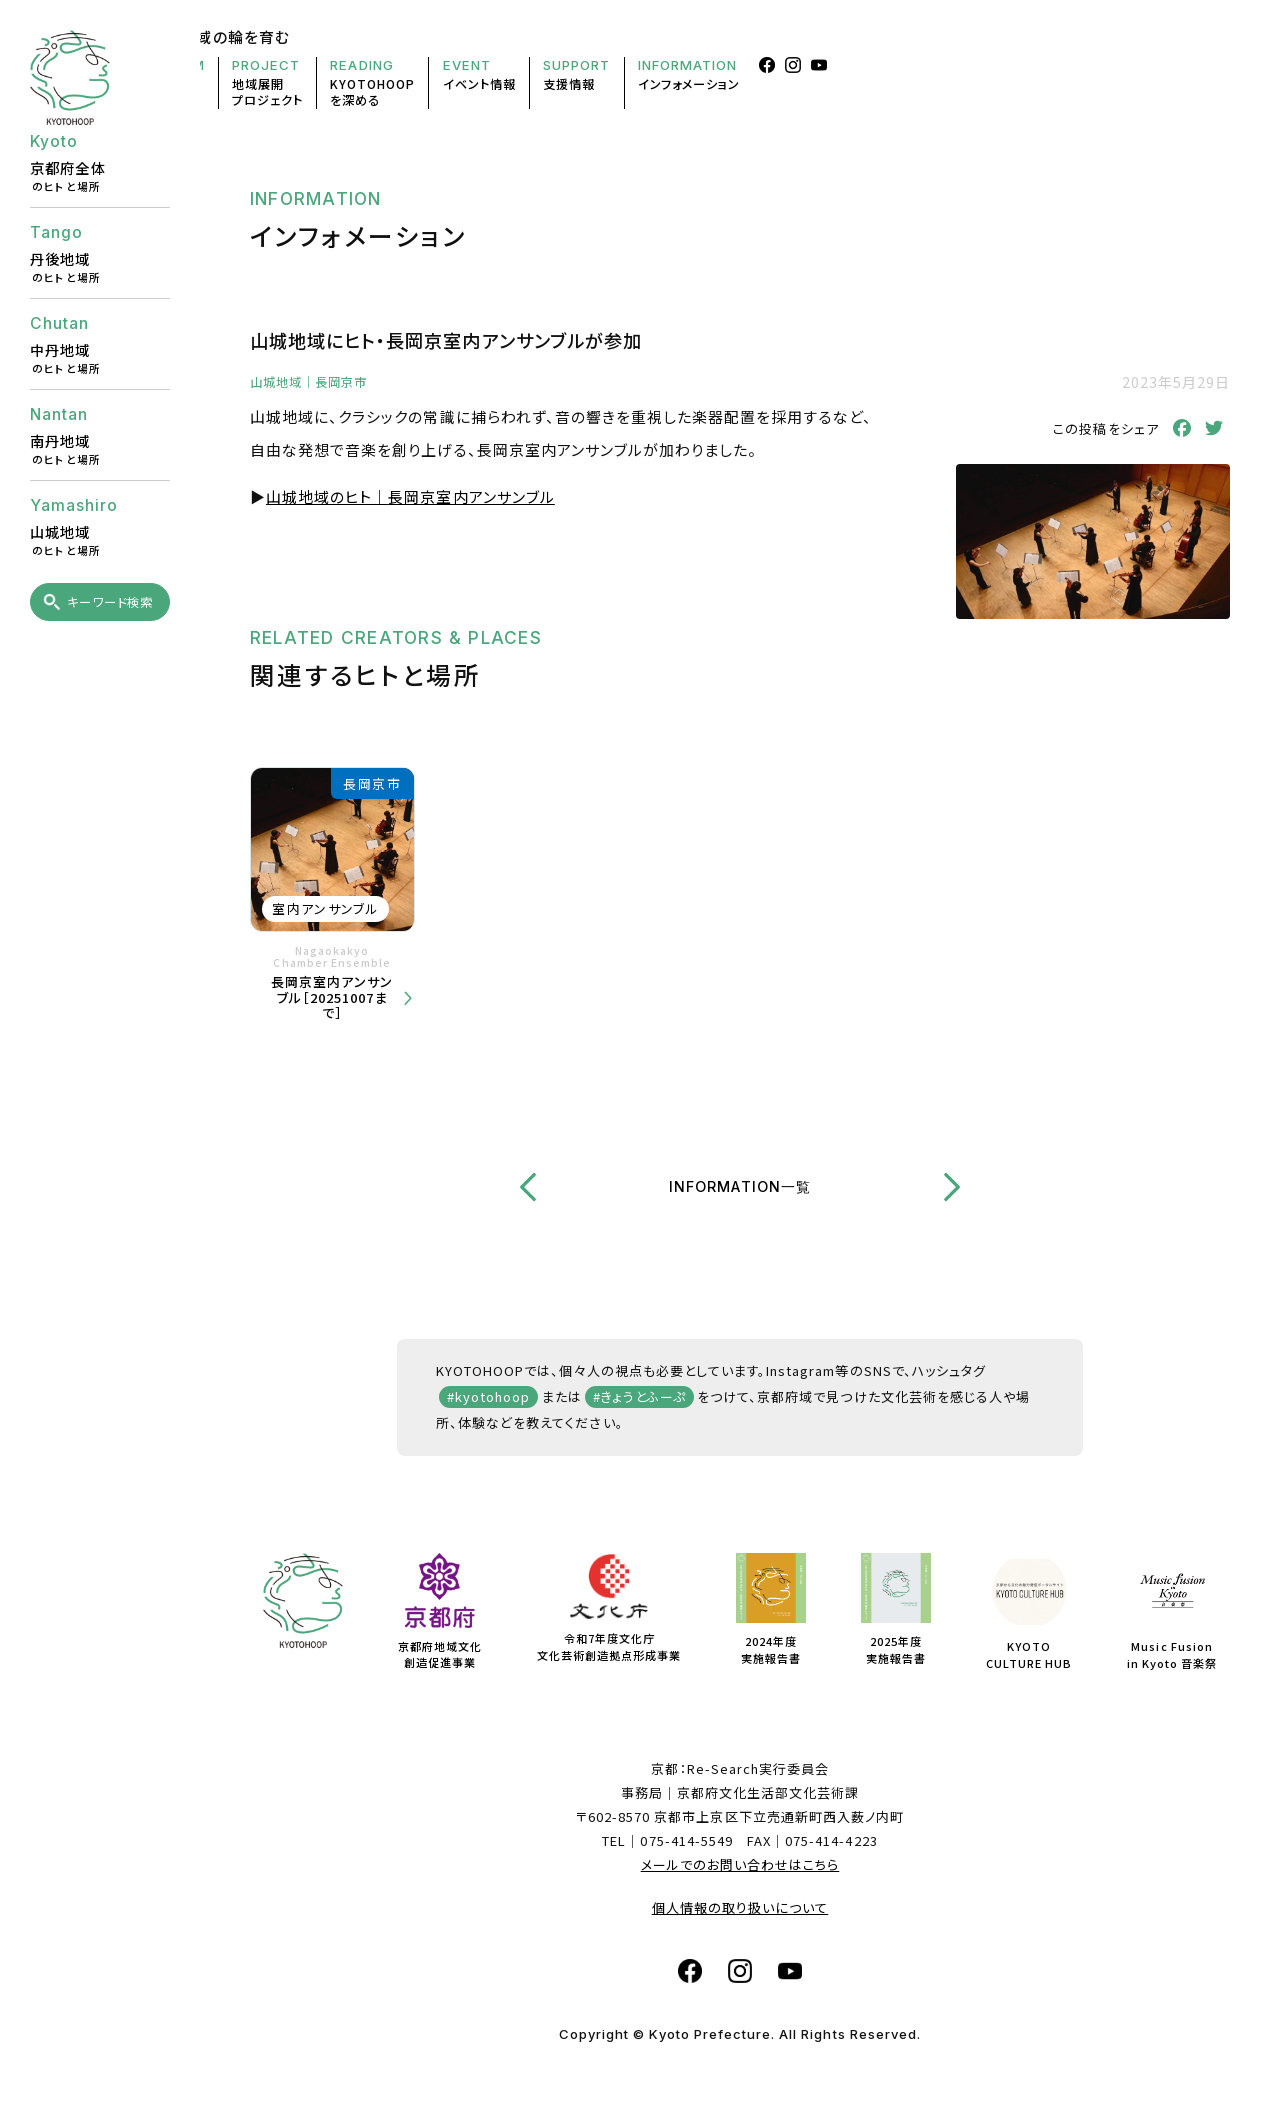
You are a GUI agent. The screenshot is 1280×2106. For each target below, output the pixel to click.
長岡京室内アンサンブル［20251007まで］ (332, 997)
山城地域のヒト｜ (410, 496)
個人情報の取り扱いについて (740, 1907)
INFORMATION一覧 (740, 1186)
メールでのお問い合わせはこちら (740, 1864)
